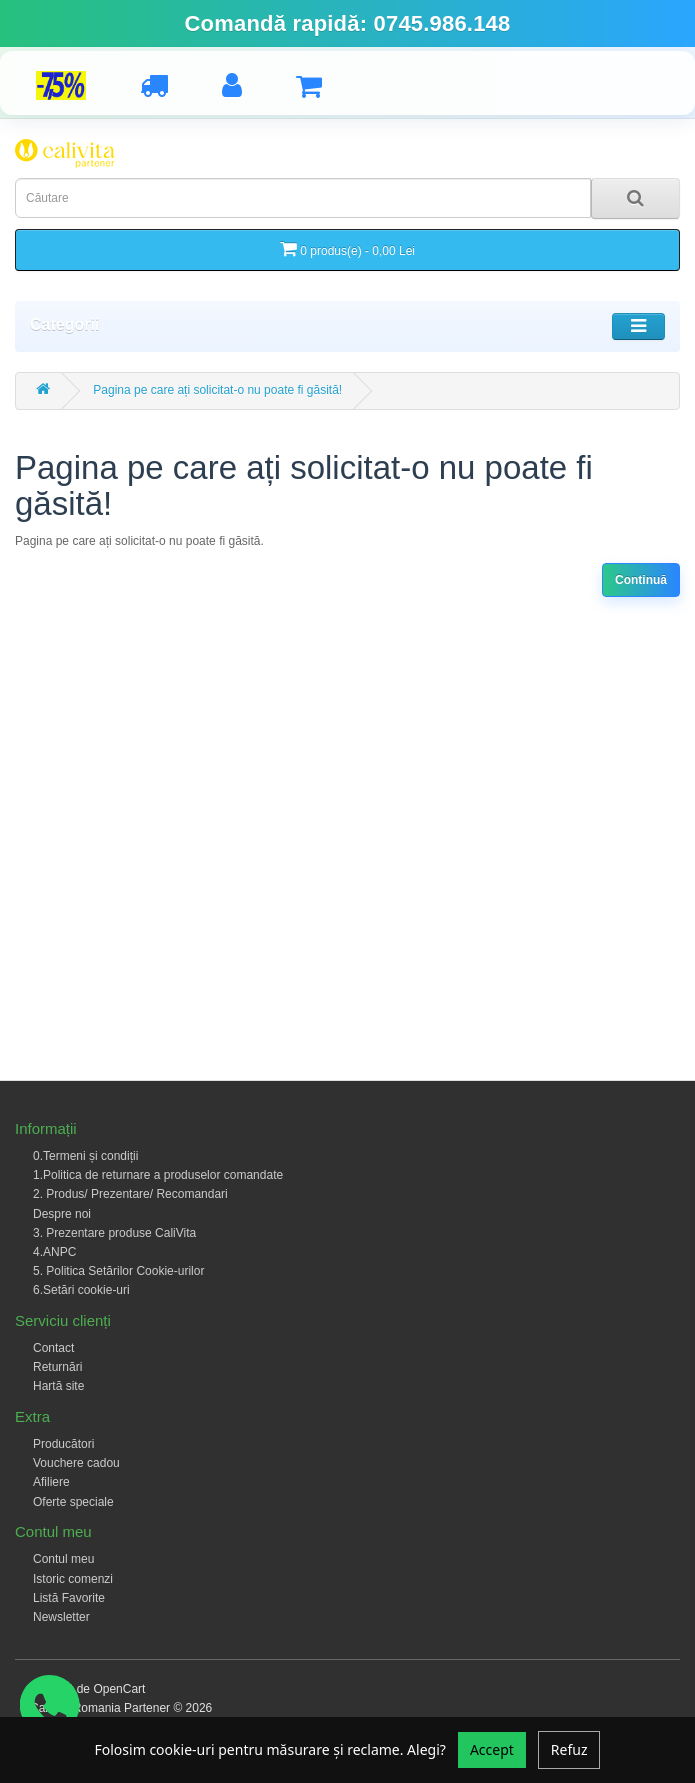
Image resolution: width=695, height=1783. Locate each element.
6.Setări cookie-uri (81, 1290)
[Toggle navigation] (638, 326)
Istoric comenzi (73, 1579)
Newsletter (61, 1617)
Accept (492, 1749)
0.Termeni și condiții (85, 1156)
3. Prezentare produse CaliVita (114, 1233)
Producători (63, 1444)
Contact (53, 1348)
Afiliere (51, 1482)
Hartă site (58, 1386)
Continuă (641, 580)
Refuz (569, 1749)
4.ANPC (54, 1252)
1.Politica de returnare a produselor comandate (158, 1175)
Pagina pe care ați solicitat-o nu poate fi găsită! (217, 390)
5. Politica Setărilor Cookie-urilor (118, 1271)
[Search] (635, 198)
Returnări (57, 1367)
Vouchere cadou (76, 1463)
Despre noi (62, 1214)
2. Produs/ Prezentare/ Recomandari (130, 1194)
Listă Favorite (69, 1598)
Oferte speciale (73, 1502)
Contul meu (63, 1559)
